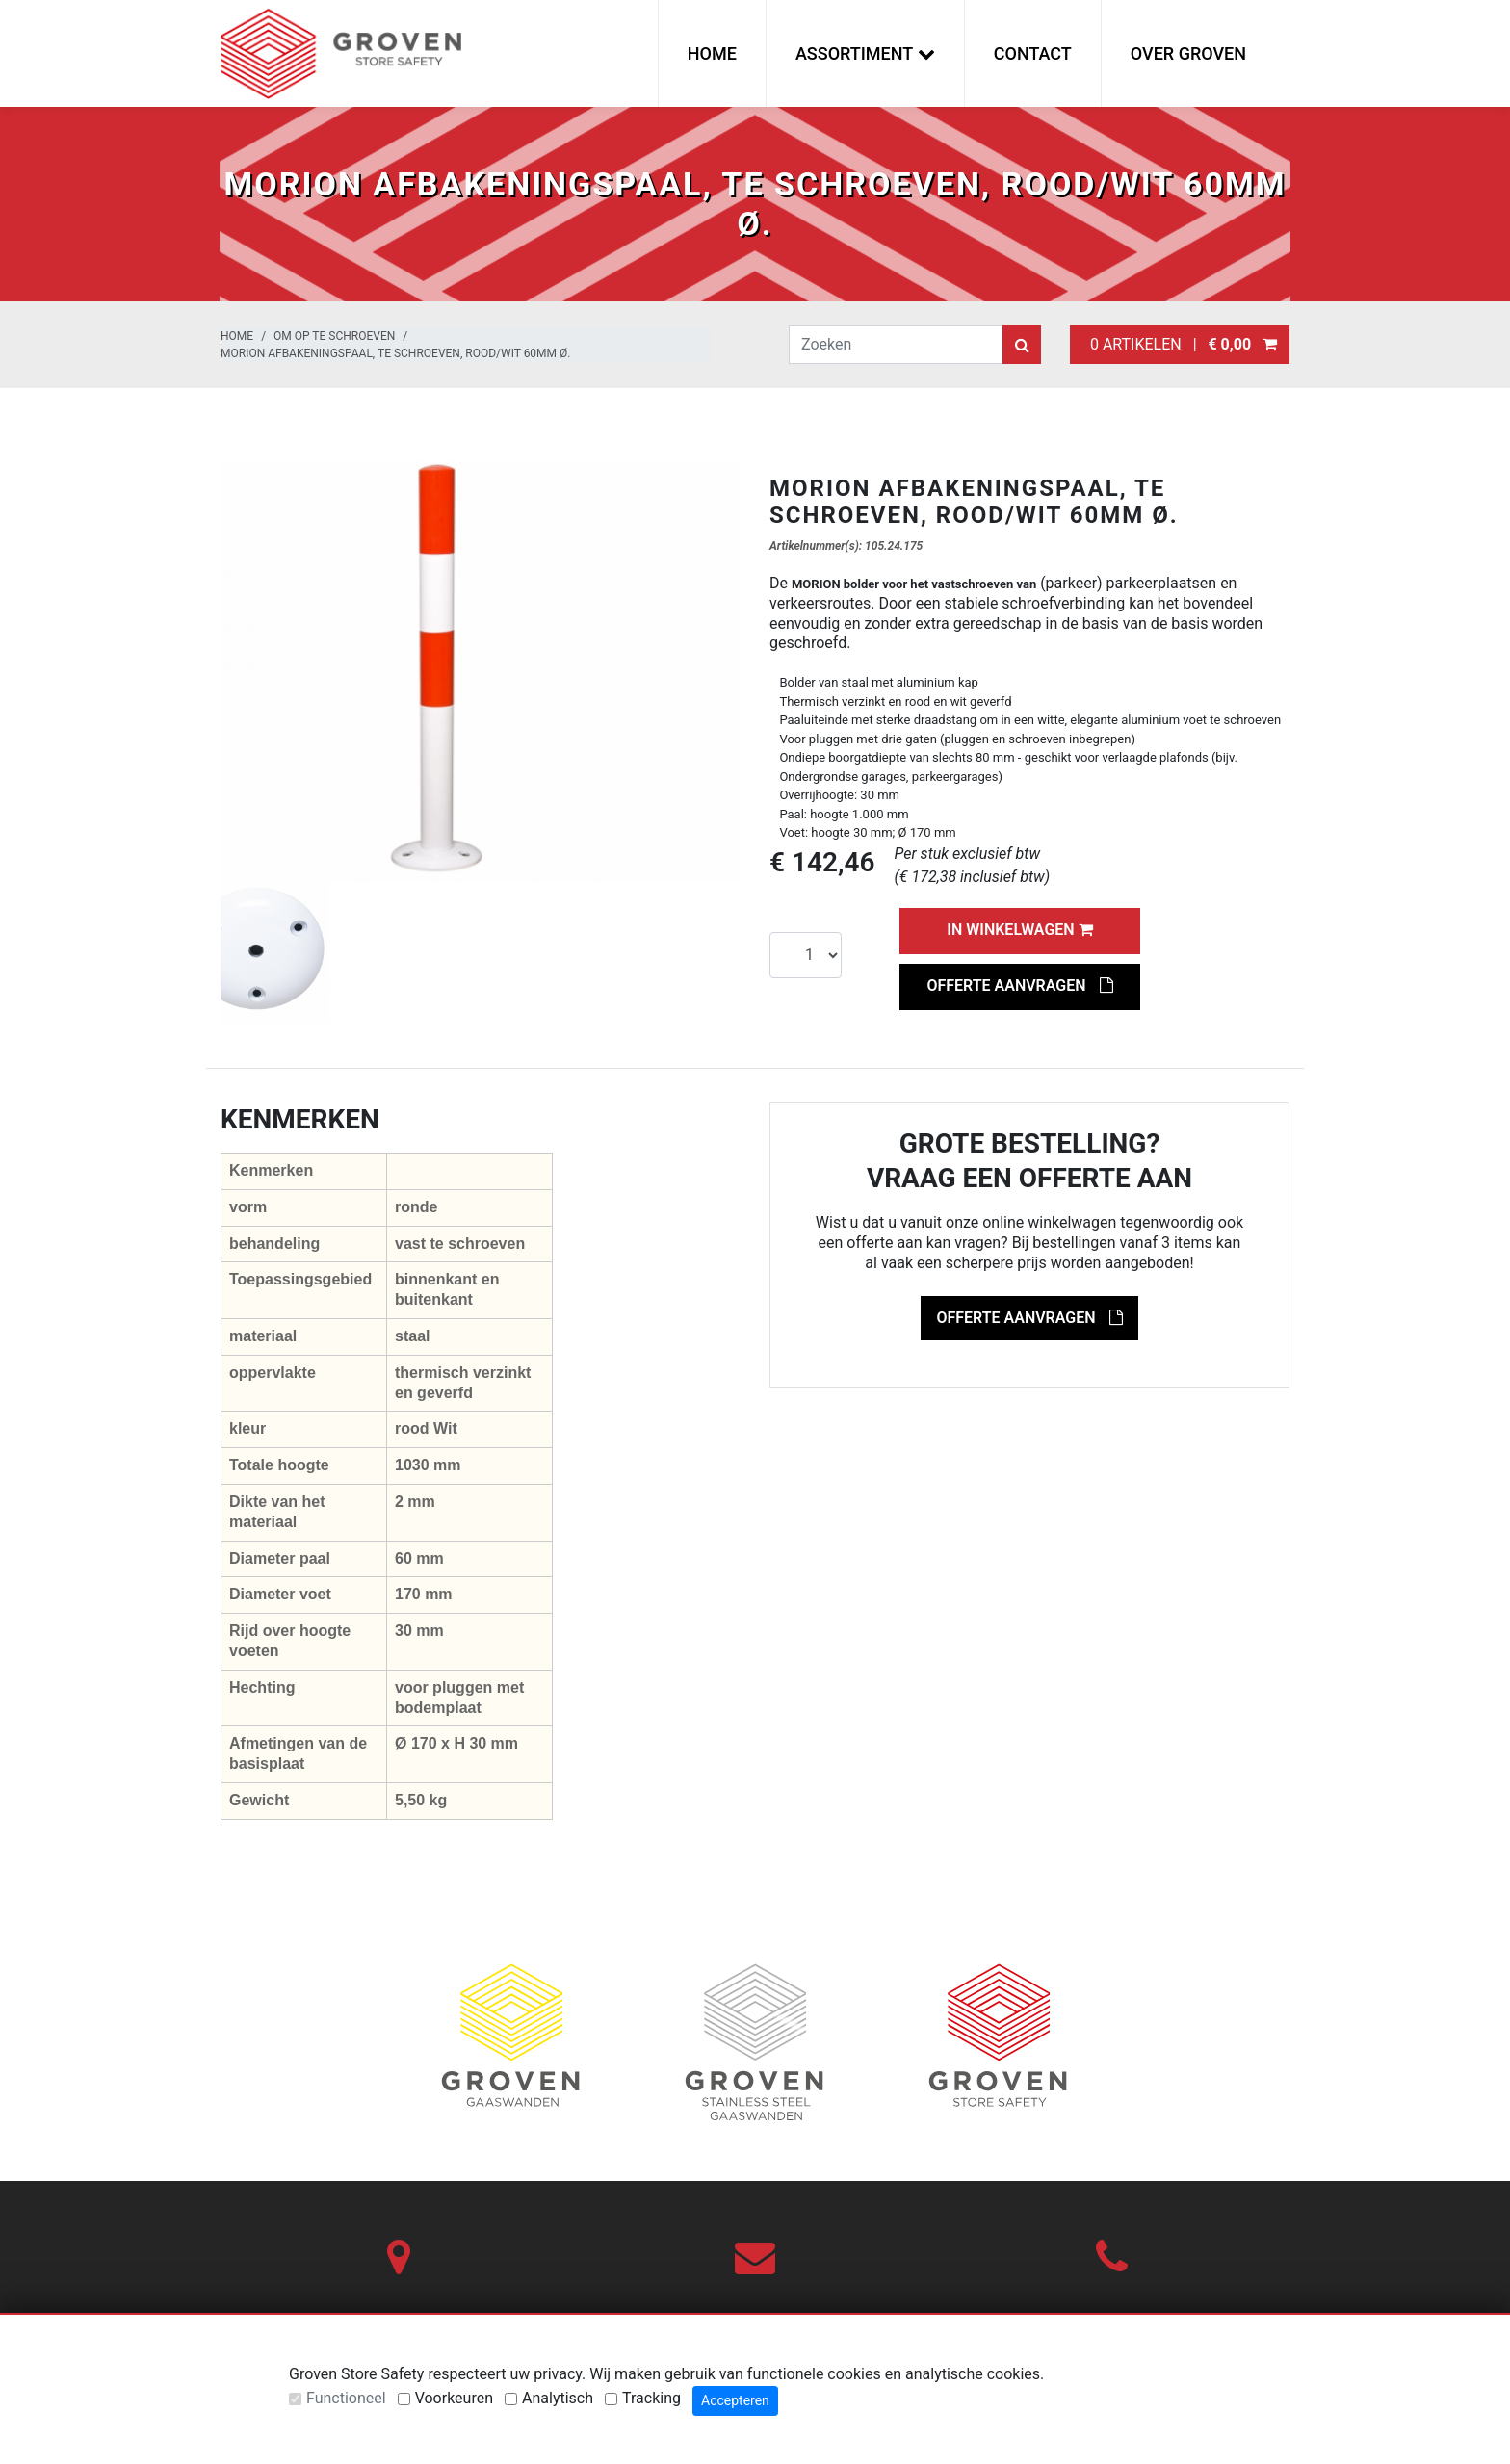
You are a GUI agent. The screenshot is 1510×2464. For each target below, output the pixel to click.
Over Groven (1188, 53)
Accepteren (735, 2400)
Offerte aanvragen (1019, 985)
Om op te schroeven (334, 336)
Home (712, 53)
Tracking (651, 2398)
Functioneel (346, 2398)
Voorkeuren (454, 2398)
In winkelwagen (1019, 930)
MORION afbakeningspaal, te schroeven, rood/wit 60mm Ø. (395, 353)
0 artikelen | (1179, 344)
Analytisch (557, 2398)
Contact (1033, 53)
